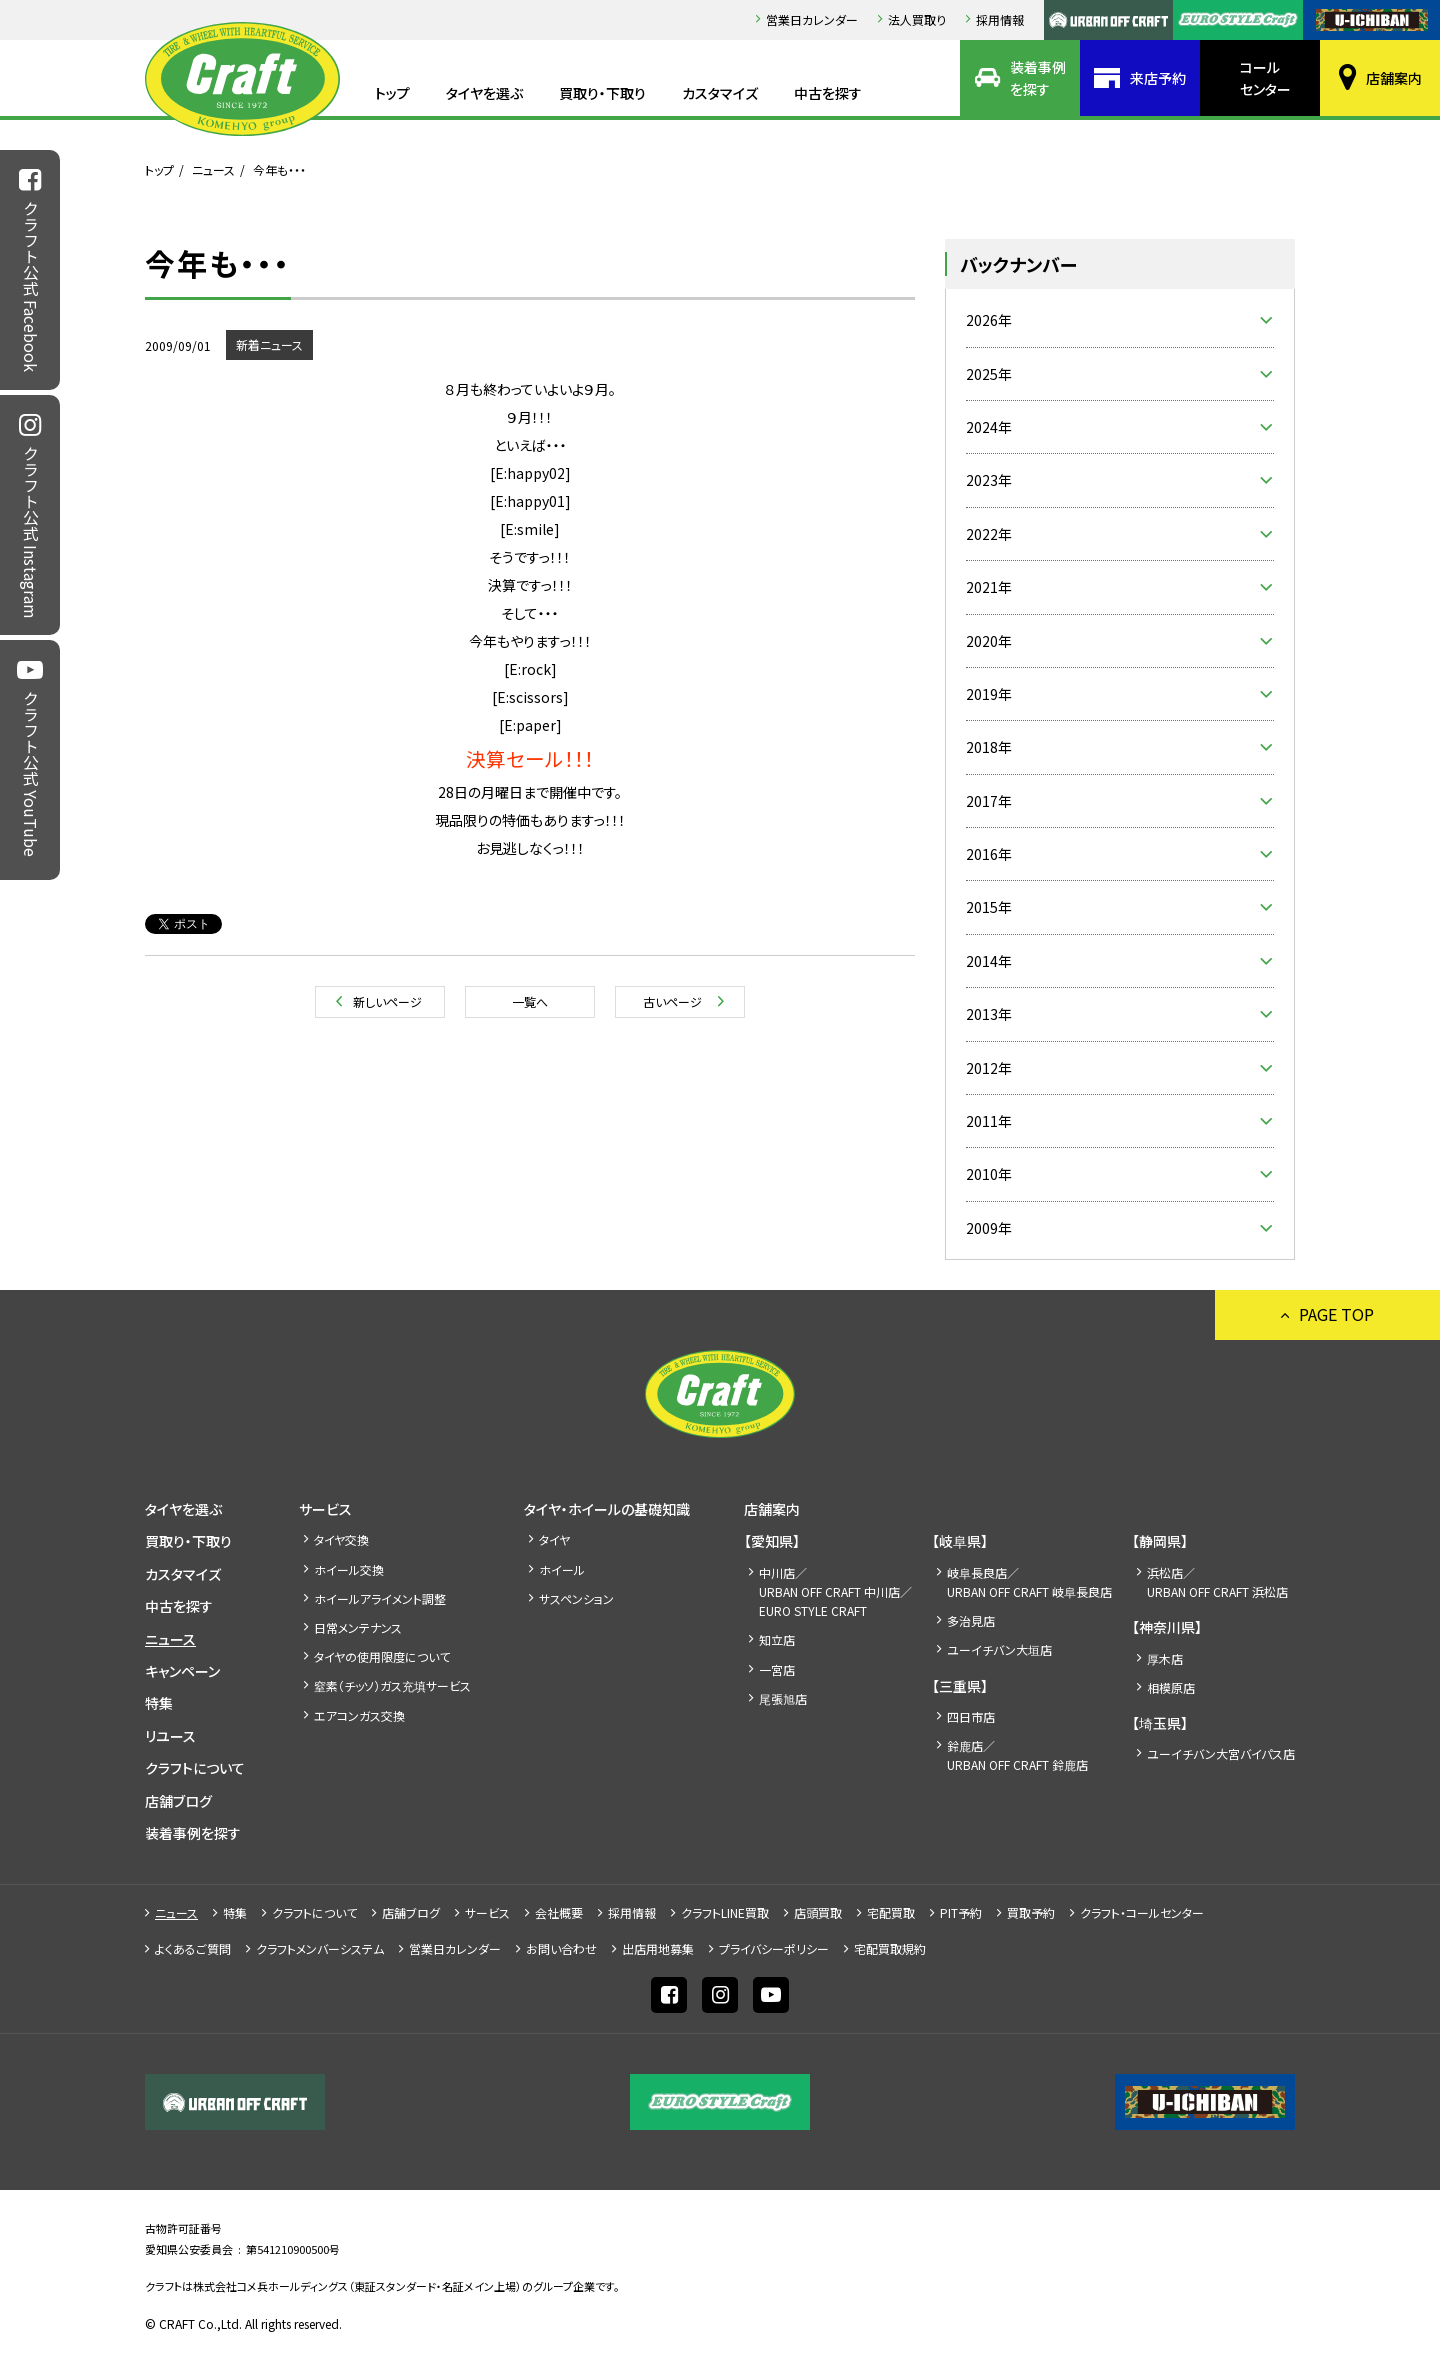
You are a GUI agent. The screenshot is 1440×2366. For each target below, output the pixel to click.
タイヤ (554, 1539)
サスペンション (576, 1598)
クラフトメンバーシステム (320, 1948)
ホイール (562, 1569)
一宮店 (777, 1669)
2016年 (989, 854)
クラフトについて (195, 1768)
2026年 (989, 320)
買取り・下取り (602, 93)
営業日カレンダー (812, 19)
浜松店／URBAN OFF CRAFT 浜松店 (1217, 1582)
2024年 (989, 427)
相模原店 (1171, 1687)
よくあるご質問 (193, 1948)
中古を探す (828, 93)
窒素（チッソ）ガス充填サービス (392, 1685)
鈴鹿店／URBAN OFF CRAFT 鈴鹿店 (1017, 1755)
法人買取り (917, 19)
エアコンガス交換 (359, 1715)
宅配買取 (891, 1912)
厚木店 (1165, 1658)
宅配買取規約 (890, 1948)
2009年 (989, 1228)
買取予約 (1031, 1912)
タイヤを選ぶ (484, 93)
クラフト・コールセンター (1142, 1912)
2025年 (989, 374)
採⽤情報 (1000, 19)
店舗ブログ (178, 1801)
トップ (392, 93)
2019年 (989, 694)
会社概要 (559, 1912)
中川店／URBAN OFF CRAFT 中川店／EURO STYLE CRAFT (835, 1591)
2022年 (989, 534)
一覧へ (530, 1001)
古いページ (672, 1001)
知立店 (777, 1639)
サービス (325, 1509)
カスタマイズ (720, 93)
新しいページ (387, 1001)
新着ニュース (269, 344)
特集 (159, 1703)
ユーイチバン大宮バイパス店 (1221, 1753)
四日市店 (971, 1716)
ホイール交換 (349, 1569)
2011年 (989, 1121)
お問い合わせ (561, 1948)
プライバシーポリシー (774, 1948)
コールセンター (1265, 78)
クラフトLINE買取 (725, 1912)
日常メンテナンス (358, 1627)
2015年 (989, 907)
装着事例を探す (1038, 78)
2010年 (989, 1174)
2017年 (989, 801)
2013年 (989, 1014)
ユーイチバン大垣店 (999, 1649)
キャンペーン (182, 1671)
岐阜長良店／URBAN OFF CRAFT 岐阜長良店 (1029, 1582)
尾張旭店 (783, 1698)
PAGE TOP (1336, 1314)
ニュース (213, 169)
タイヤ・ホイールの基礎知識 (607, 1509)
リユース (170, 1736)
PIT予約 (961, 1912)
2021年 (989, 587)
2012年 (989, 1068)
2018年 (989, 747)
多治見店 (971, 1620)
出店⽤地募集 (658, 1948)
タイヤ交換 (341, 1539)
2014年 (989, 961)
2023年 (989, 480)
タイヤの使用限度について (382, 1656)
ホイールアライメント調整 (380, 1598)
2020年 (989, 641)
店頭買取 (818, 1912)
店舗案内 (1394, 78)
